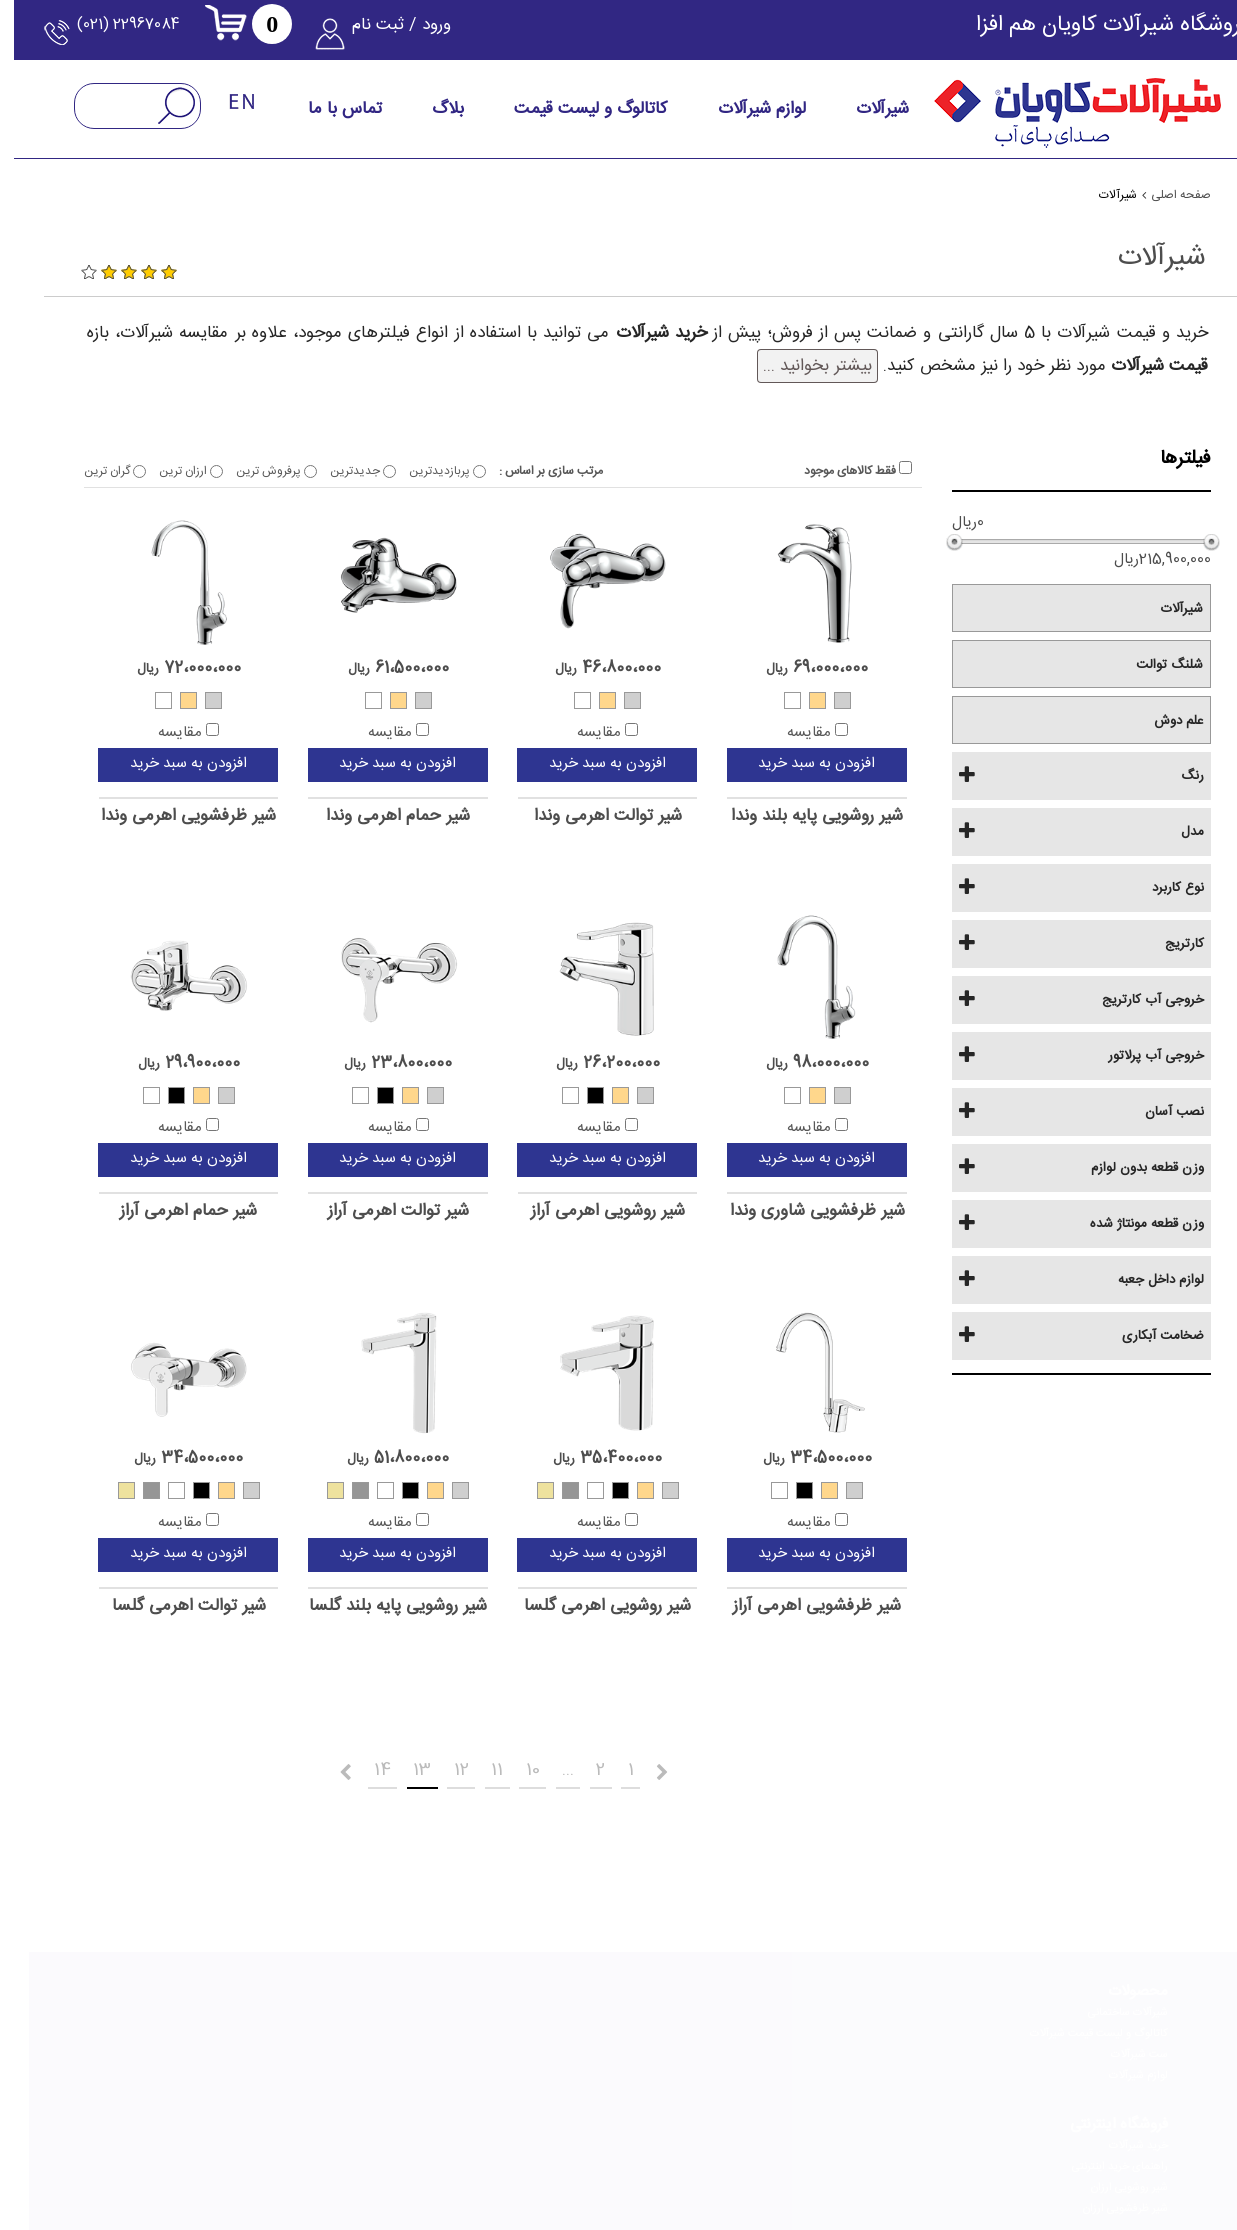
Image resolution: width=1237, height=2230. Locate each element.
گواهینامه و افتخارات (574, 2048)
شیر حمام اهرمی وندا (369, 816)
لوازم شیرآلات (1109, 2069)
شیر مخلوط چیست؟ (231, 2090)
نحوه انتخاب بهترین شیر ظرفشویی (200, 2048)
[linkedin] (688, 2150)
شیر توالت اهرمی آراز (369, 1211)
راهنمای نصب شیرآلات (743, 2027)
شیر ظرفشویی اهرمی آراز (788, 1606)
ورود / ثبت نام (406, 35)
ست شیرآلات (1110, 2048)
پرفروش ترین (247, 471)
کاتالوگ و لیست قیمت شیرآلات (1070, 2027)
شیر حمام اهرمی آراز (159, 1211)
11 (459, 1767)
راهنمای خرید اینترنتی (918, 2027)
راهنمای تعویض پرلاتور (743, 2048)
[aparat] (500, 2150)
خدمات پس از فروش (401, 2048)
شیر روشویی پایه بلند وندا (788, 816)
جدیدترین (334, 471)
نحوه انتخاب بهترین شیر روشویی (204, 2069)
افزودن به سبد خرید (787, 763)
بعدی (264, 1771)
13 (371, 1767)
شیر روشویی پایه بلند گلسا (369, 1606)
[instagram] (782, 2150)
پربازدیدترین (418, 471)
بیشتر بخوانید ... (788, 366)
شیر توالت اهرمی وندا (579, 816)
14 (326, 1767)
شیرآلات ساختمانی (1099, 2006)
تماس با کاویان (415, 2006)
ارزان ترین (162, 471)
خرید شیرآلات (936, 2006)
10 (501, 1767)
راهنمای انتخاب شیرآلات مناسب (722, 2006)
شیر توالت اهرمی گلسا (160, 1606)
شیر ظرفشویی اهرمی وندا (159, 816)
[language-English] (214, 113)
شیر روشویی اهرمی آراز (579, 1211)
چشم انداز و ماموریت (574, 2027)
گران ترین (86, 471)
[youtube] (406, 2150)
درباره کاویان (594, 2006)
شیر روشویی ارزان (927, 2048)
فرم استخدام (420, 2027)
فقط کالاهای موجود (829, 471)
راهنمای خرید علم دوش (223, 2006)
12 (416, 1767)
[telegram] (594, 2150)
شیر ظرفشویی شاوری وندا (788, 1211)
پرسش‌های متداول (406, 2069)
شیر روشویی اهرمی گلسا (578, 1606)
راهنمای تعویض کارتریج (740, 2069)
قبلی (682, 1771)
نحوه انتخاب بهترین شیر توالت (208, 2027)
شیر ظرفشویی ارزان (923, 2069)
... (545, 1767)
